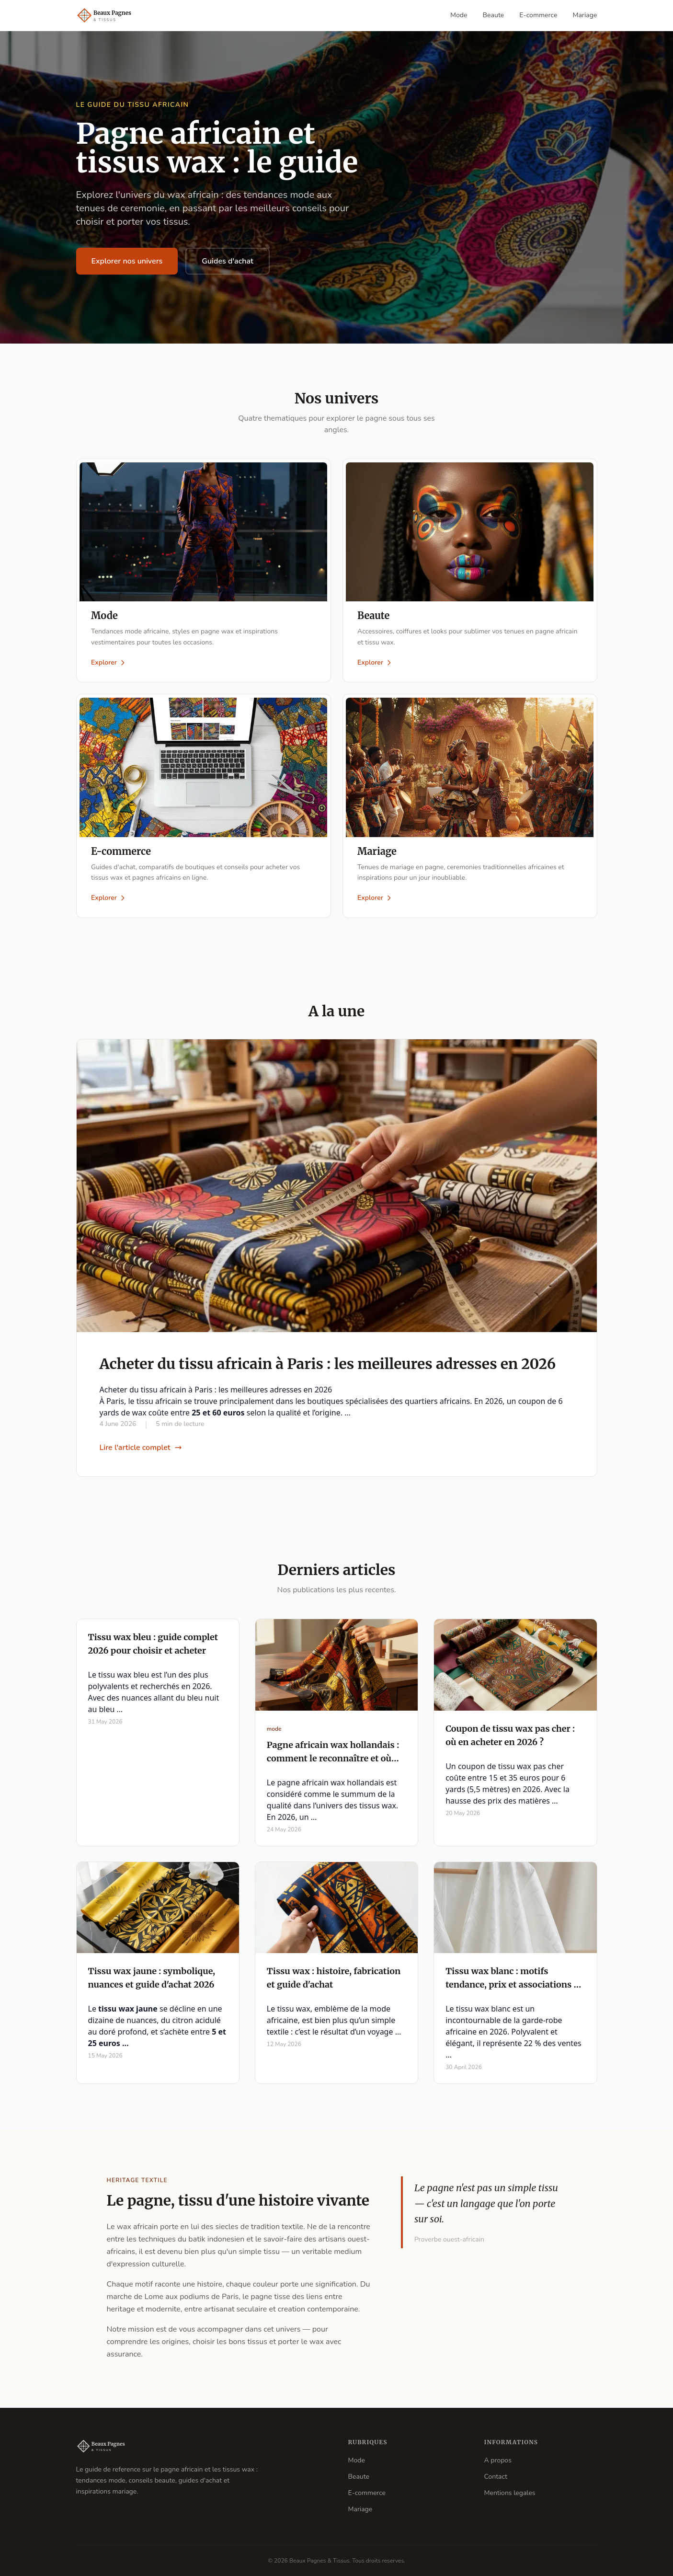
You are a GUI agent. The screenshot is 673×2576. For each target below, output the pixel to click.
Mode (459, 15)
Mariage (584, 15)
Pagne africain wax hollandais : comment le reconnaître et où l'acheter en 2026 (333, 1759)
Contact (495, 2476)
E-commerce (538, 15)
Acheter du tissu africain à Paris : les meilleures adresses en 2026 (328, 1365)
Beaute (493, 15)
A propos (498, 2460)
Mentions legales (510, 2492)
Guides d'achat (227, 261)
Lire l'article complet (141, 1448)
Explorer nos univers (127, 261)
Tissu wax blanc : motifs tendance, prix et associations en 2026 (514, 1986)
